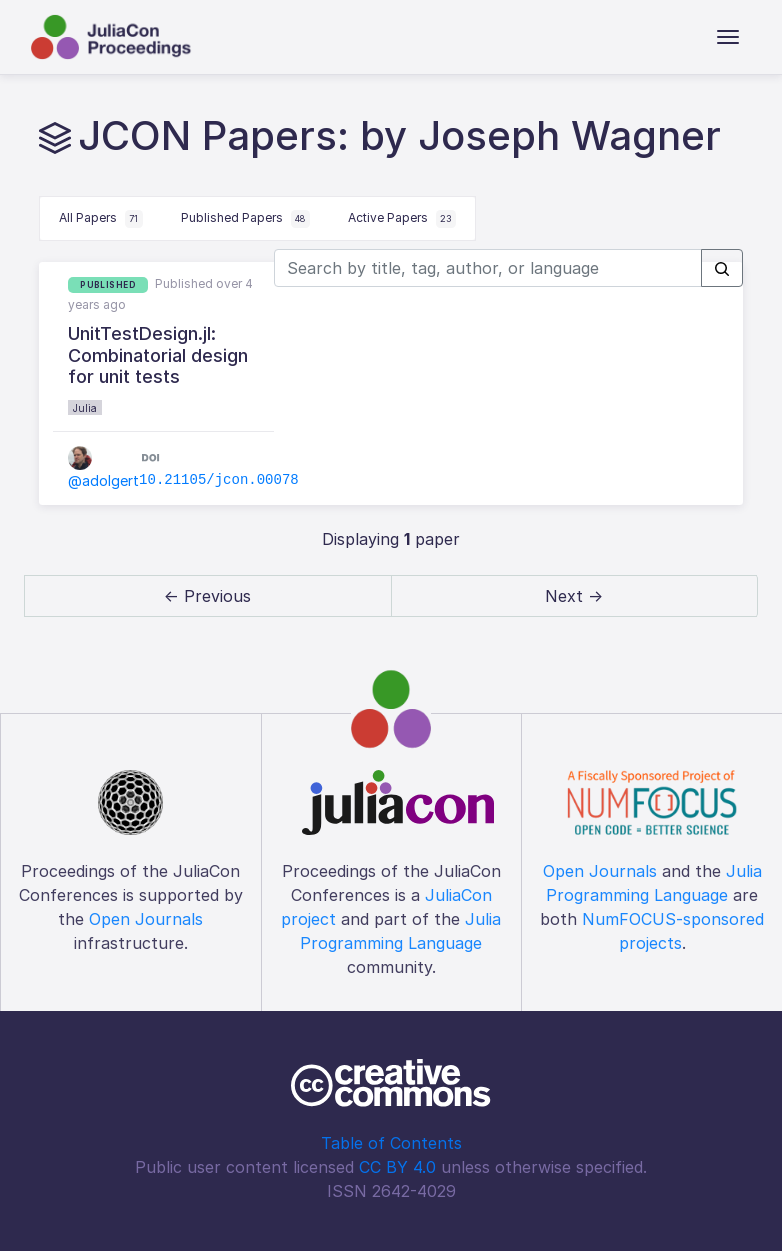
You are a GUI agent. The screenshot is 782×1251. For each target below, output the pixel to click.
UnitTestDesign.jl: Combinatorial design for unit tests (158, 355)
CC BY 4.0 (397, 1167)
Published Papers (245, 219)
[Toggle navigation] (728, 37)
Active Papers (402, 219)
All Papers (101, 219)
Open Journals (146, 919)
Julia (85, 408)
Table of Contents (391, 1143)
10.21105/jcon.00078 (219, 480)
